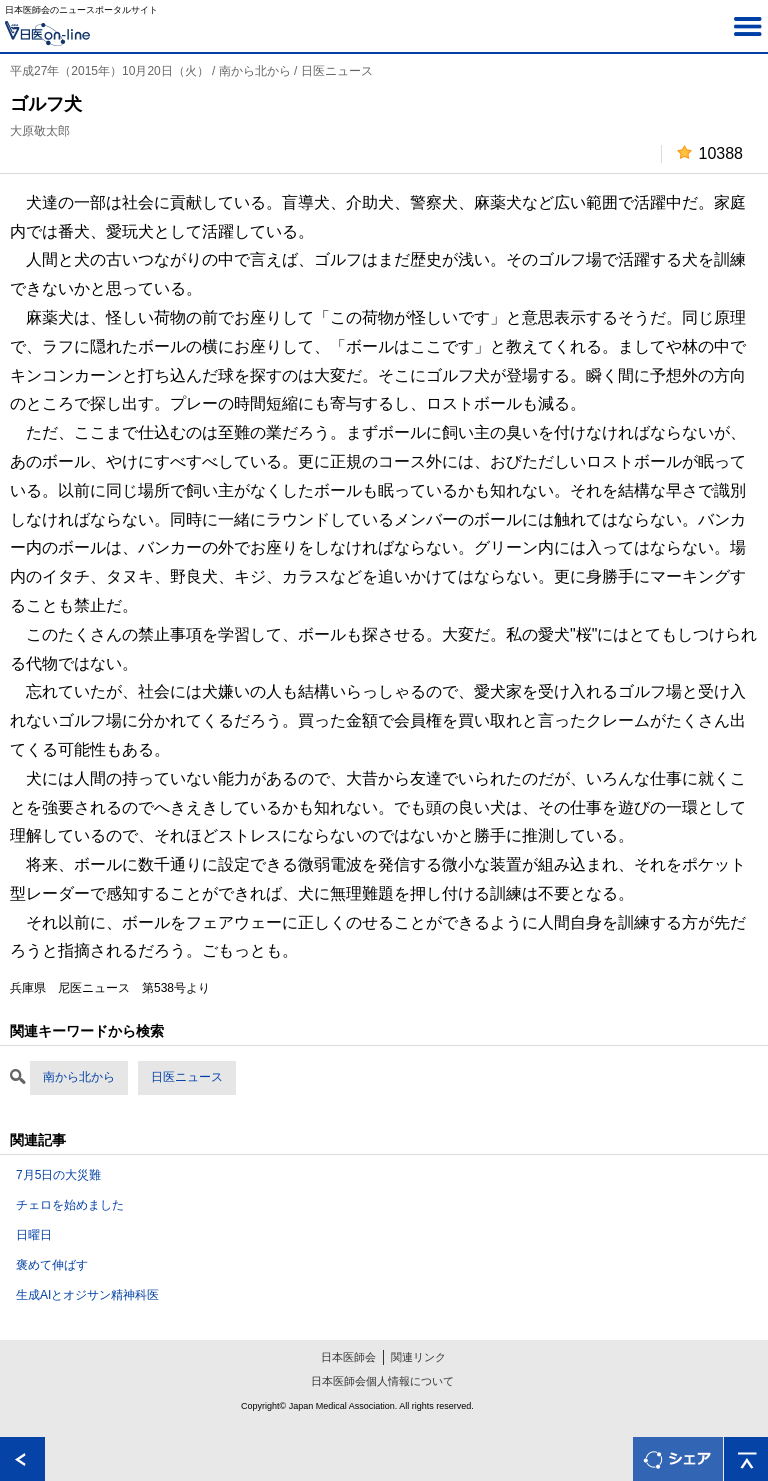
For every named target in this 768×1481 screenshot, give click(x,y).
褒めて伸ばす (52, 1265)
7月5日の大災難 (58, 1175)
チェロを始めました (70, 1205)
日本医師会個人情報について (382, 1381)
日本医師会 (348, 1357)
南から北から (79, 1077)
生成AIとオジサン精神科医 (87, 1295)
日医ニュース (187, 1077)
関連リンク (418, 1357)
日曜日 (34, 1235)
